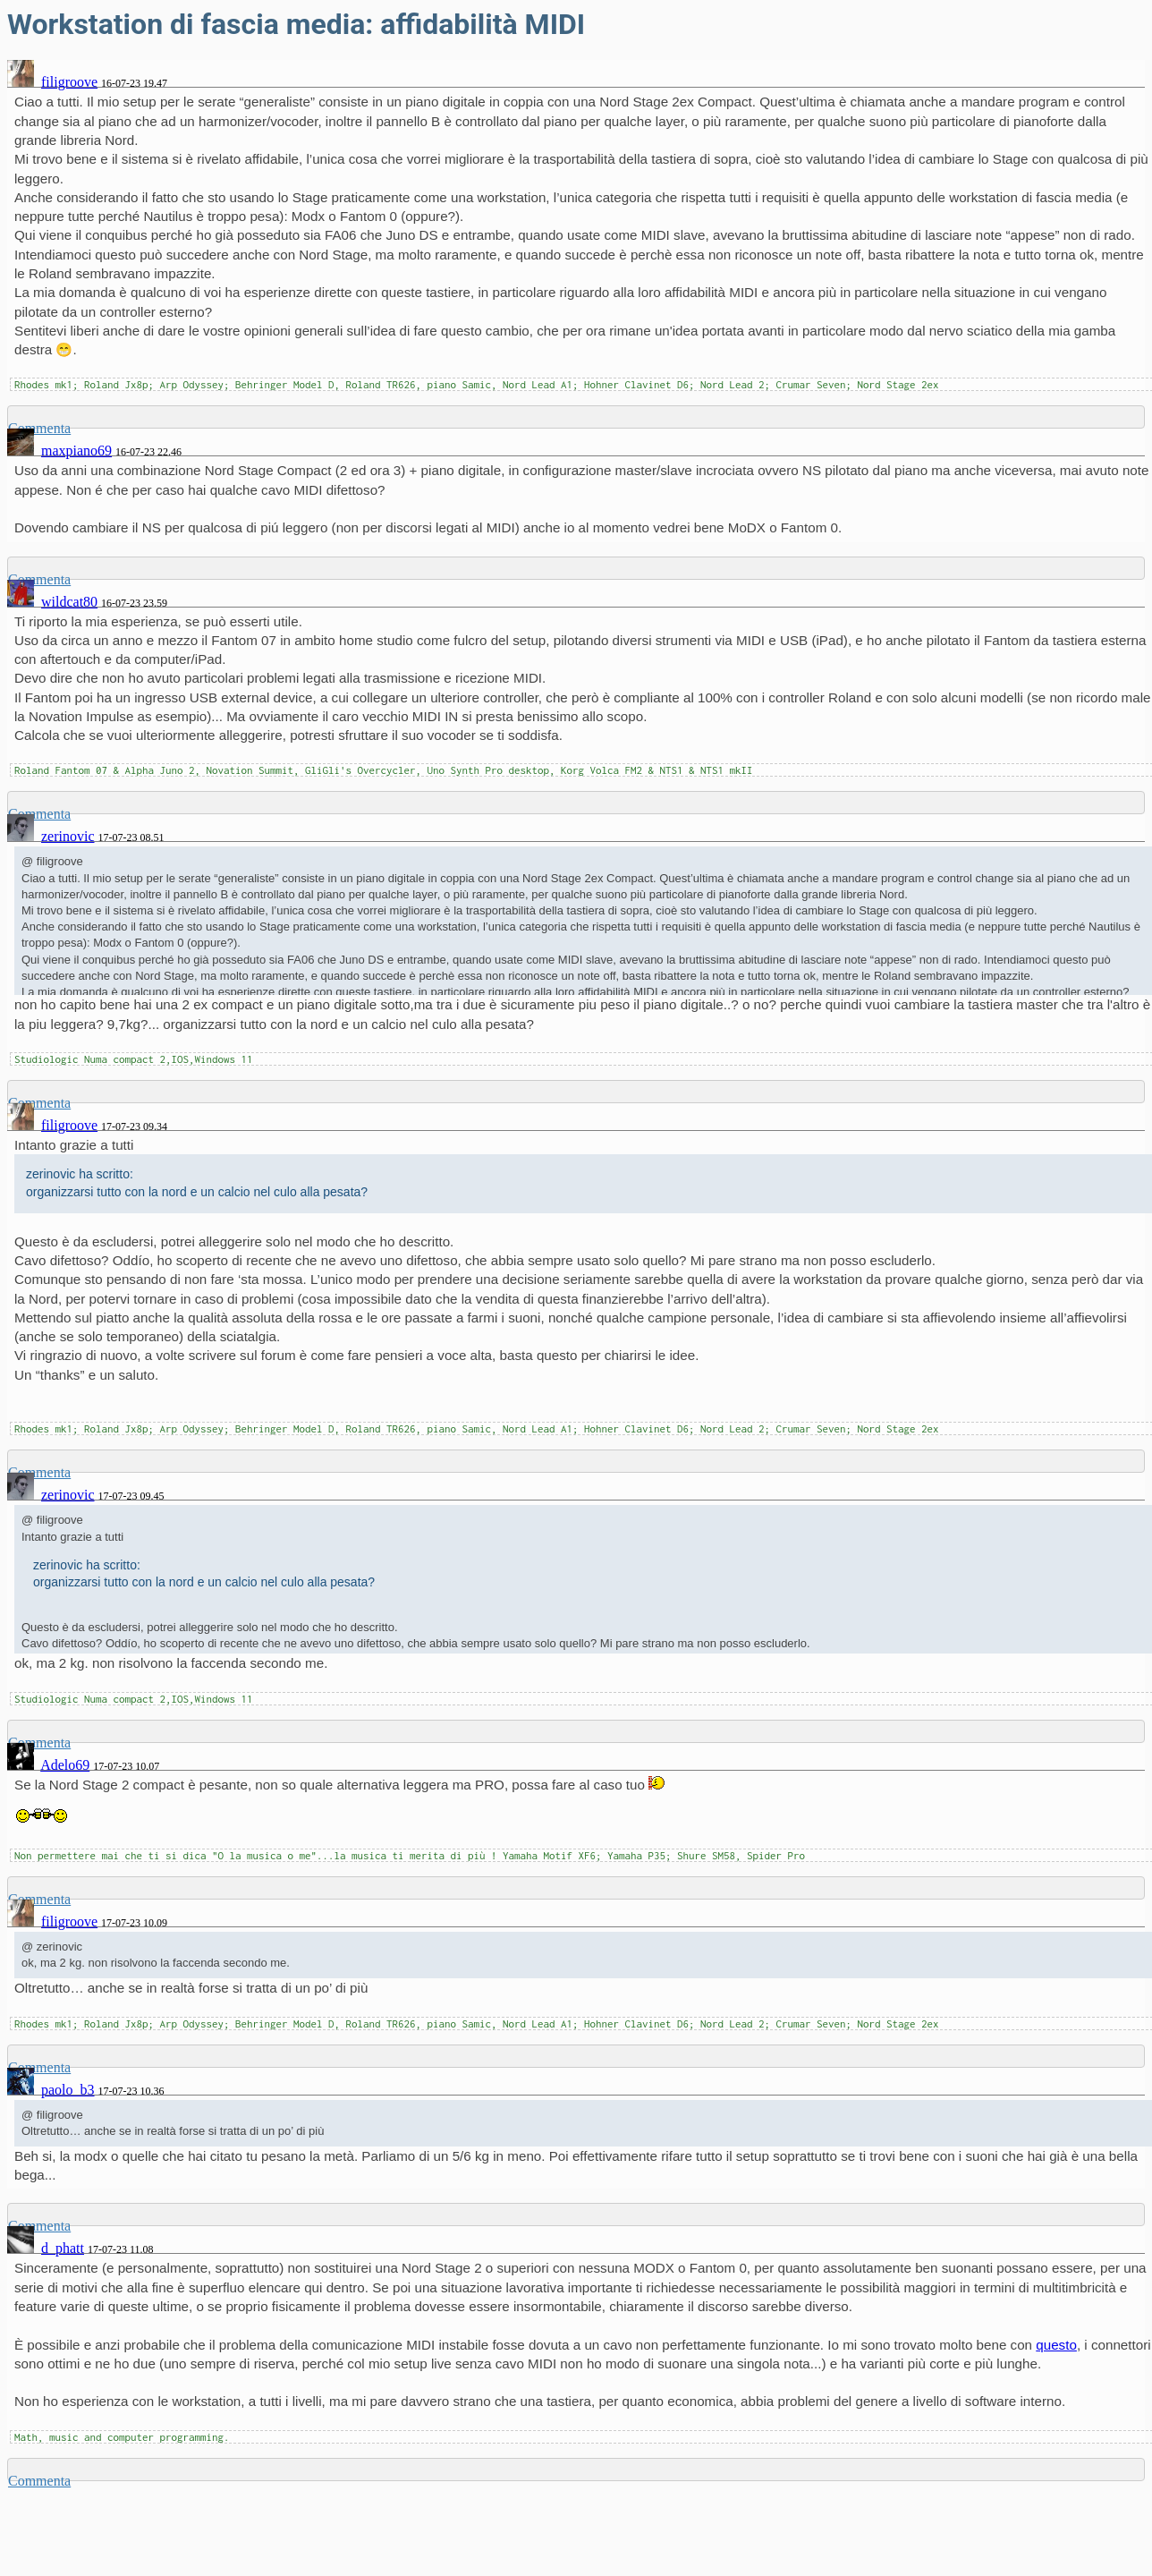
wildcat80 (69, 601)
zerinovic (68, 836)
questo (1056, 2344)
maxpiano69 (76, 450)
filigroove (69, 81)
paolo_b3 (68, 2089)
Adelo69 (64, 1765)
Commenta (39, 2480)
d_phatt (62, 2248)
